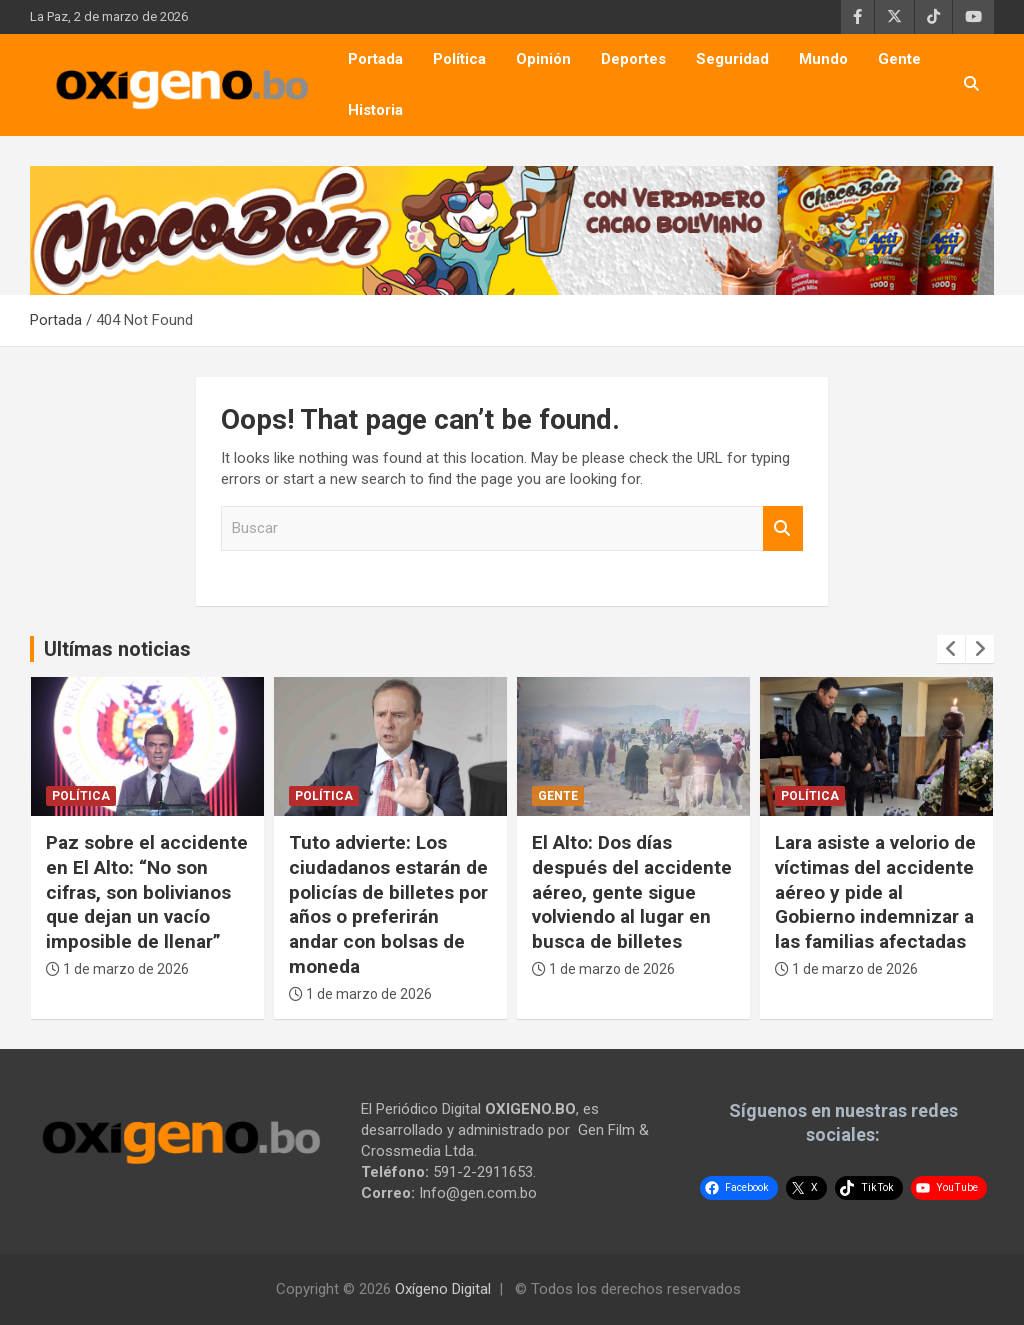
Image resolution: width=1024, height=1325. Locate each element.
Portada (375, 59)
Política (459, 59)
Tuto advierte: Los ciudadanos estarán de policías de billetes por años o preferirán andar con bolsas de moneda (388, 904)
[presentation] (951, 649)
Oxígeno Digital (443, 1289)
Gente (899, 59)
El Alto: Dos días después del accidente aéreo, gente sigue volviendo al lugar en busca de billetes (632, 892)
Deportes (633, 59)
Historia (375, 110)
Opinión (543, 59)
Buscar (783, 528)
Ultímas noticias (117, 649)
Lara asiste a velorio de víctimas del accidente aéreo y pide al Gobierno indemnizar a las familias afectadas (875, 892)
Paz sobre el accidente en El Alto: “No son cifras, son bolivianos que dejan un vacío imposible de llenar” (147, 892)
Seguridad (732, 59)
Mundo (823, 59)
